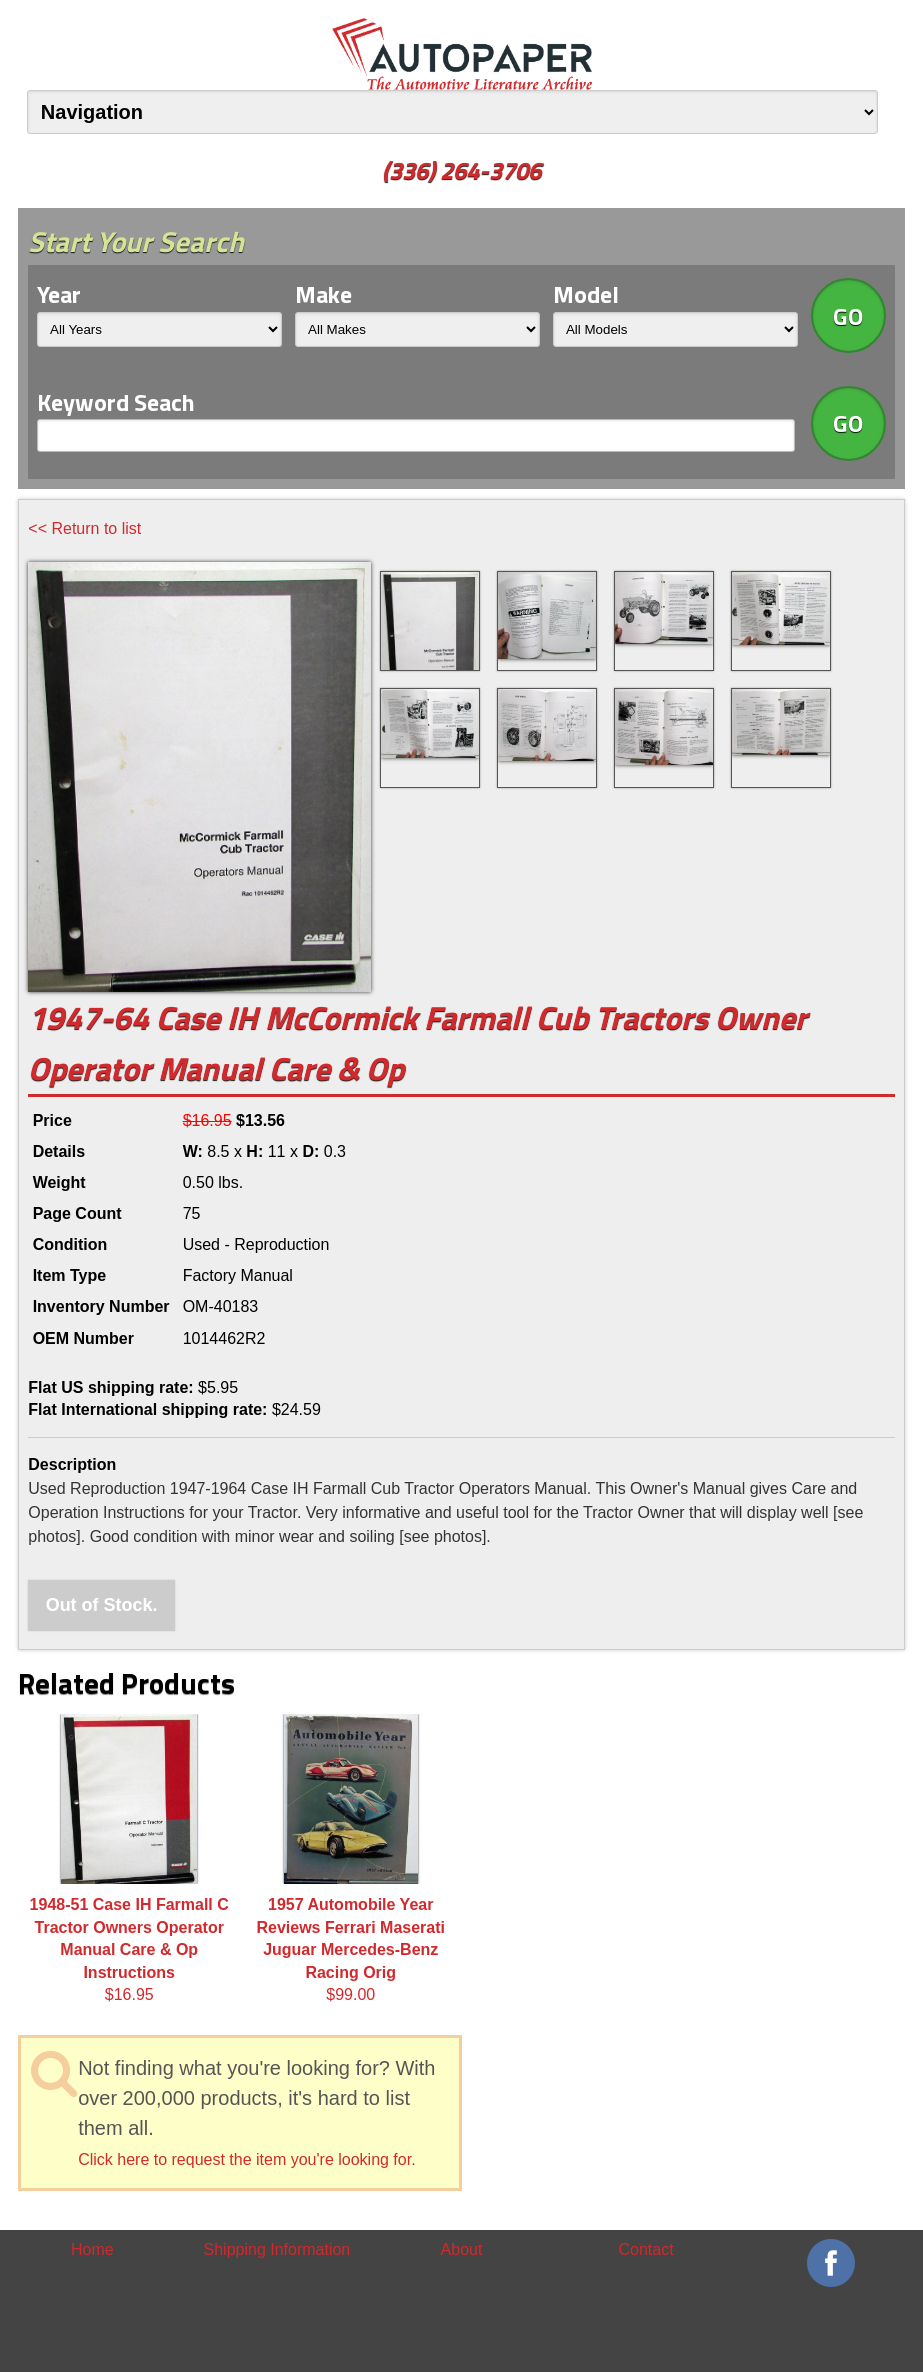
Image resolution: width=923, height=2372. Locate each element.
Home (92, 2249)
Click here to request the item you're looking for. (246, 2159)
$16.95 (129, 1858)
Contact (646, 2249)
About (462, 2249)
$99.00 (350, 1858)
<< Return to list (84, 528)
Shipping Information (277, 2249)
